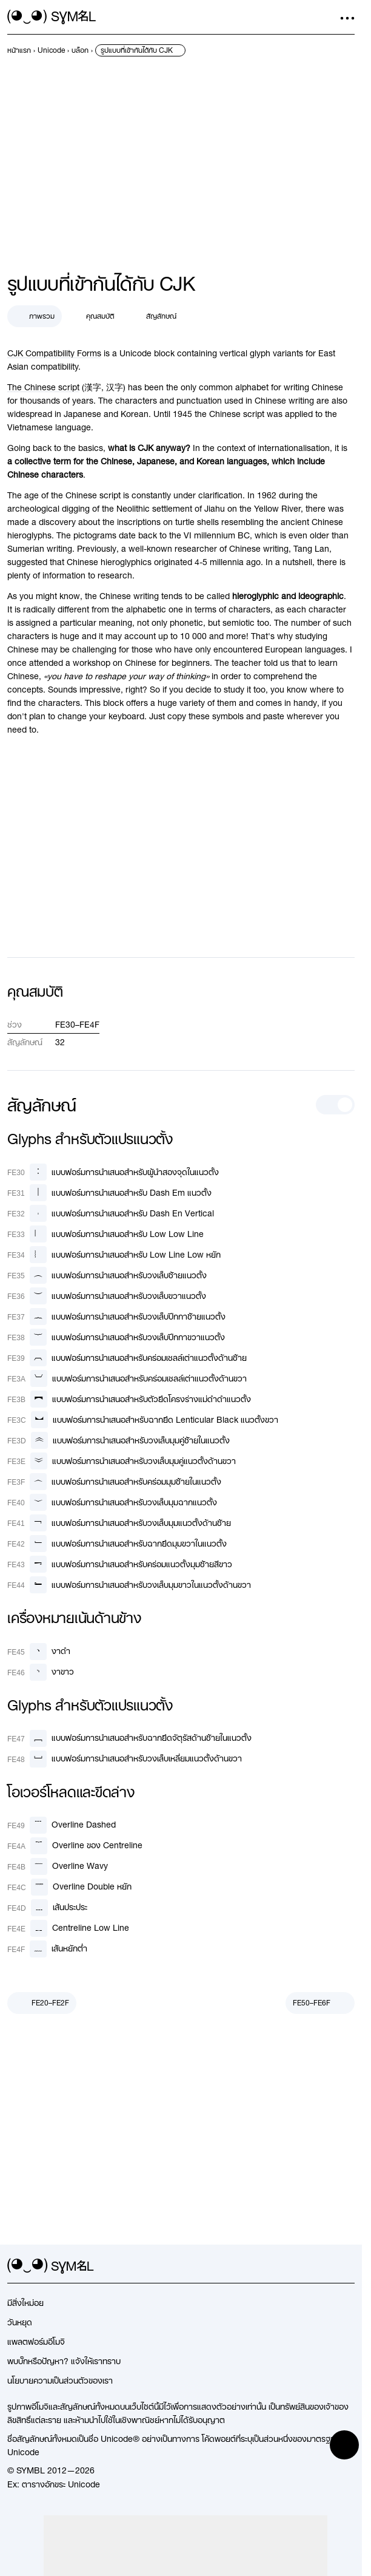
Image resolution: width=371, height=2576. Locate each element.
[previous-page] (19, 50)
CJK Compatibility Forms (54, 353)
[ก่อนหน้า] (41, 2003)
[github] (325, 2266)
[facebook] (347, 2266)
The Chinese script (43, 387)
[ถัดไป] (320, 2003)
